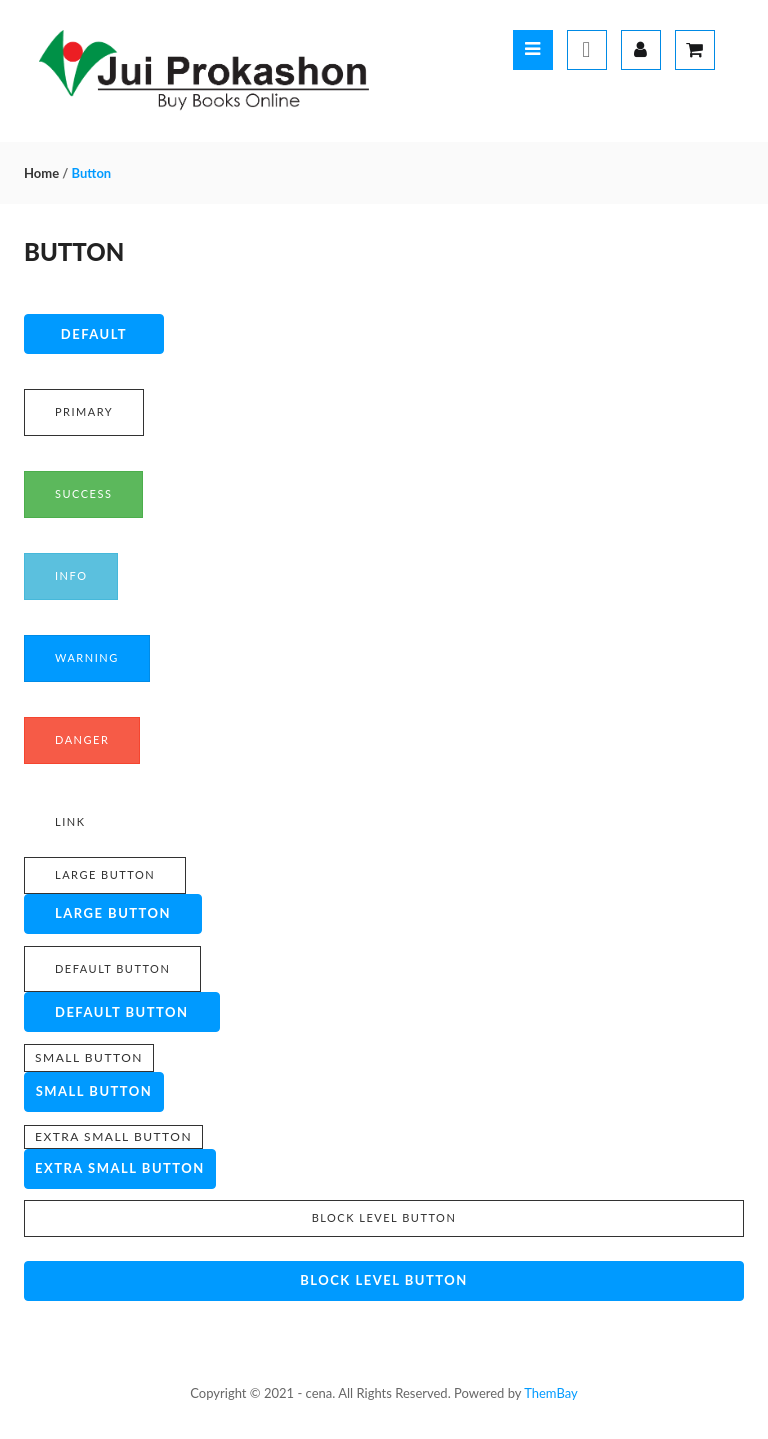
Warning (87, 657)
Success (83, 493)
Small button (89, 1057)
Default (94, 334)
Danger (82, 739)
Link (70, 821)
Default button (112, 968)
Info (71, 575)
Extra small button (113, 1136)
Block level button (384, 1217)
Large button (105, 874)
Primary (84, 411)
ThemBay (551, 1393)
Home (41, 173)
